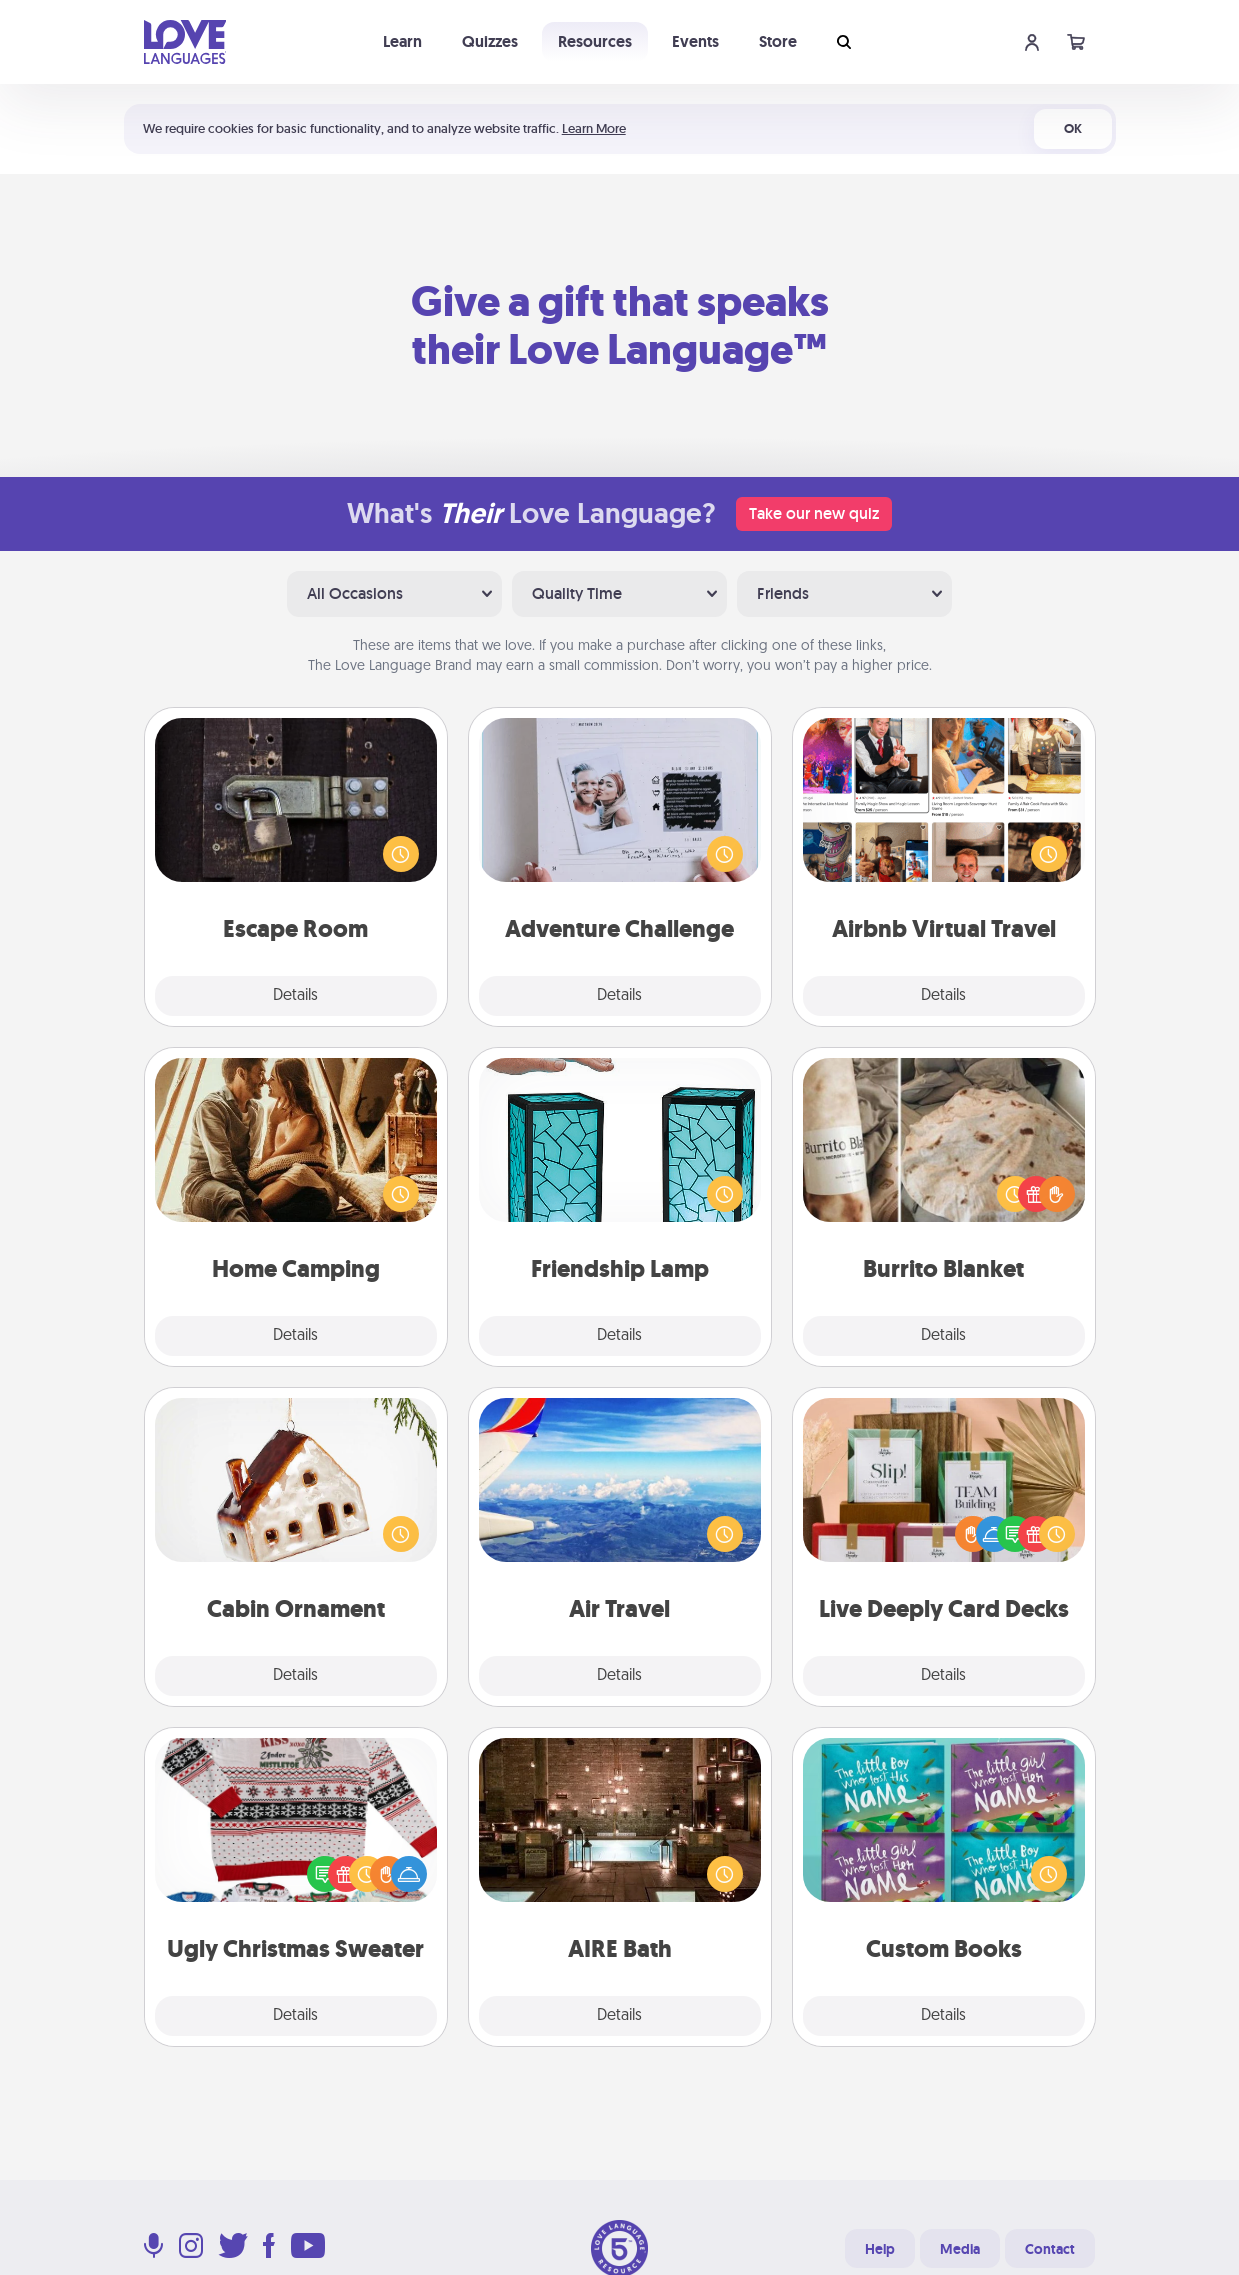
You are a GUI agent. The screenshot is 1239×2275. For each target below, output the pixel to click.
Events (695, 41)
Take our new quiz (814, 513)
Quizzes (490, 41)
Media (960, 2249)
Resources (595, 41)
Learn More (594, 128)
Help (880, 2249)
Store (778, 41)
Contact (1050, 2249)
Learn (402, 41)
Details (295, 996)
